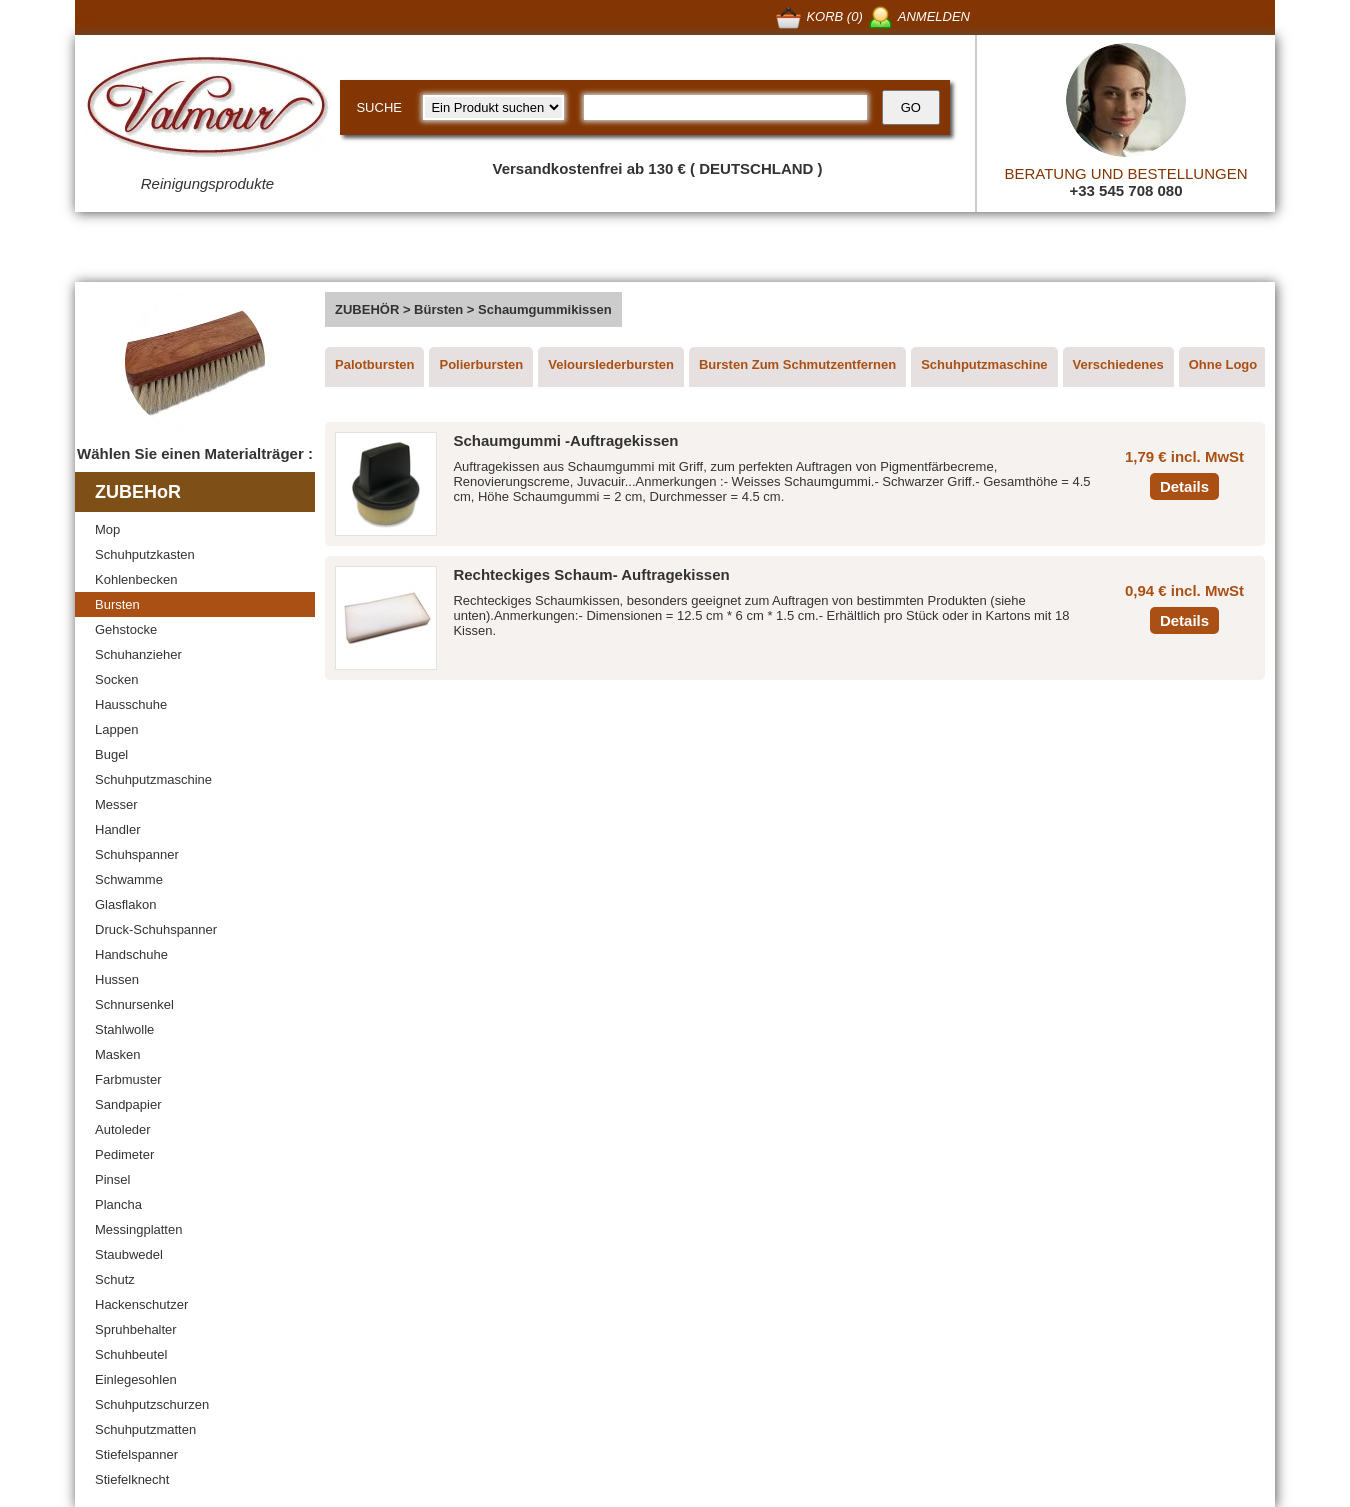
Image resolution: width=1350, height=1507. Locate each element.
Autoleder (123, 1129)
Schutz (115, 1279)
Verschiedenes (1118, 364)
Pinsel (112, 1179)
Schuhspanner (137, 854)
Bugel (111, 754)
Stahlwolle (124, 1029)
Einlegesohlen (136, 1379)
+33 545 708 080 (1125, 190)
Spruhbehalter (136, 1329)
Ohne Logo (1223, 364)
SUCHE (379, 107)
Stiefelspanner (136, 1454)
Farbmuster (128, 1079)
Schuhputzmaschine (153, 779)
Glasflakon (125, 904)
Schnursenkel (134, 1004)
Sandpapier (128, 1104)
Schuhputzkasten (145, 554)
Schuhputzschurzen (152, 1404)
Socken (116, 679)
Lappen (116, 729)
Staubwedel (129, 1254)
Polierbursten (481, 364)
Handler (118, 829)
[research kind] (493, 107)
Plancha (118, 1204)
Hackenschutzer (141, 1304)
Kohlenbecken (136, 579)
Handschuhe (131, 954)
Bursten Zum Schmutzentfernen (797, 364)
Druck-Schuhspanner (156, 929)
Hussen (117, 979)
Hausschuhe (131, 704)
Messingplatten (138, 1229)
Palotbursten (374, 364)
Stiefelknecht (132, 1479)
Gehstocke (126, 629)
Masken (118, 1054)
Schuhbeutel (131, 1354)
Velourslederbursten (611, 364)
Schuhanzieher (138, 654)
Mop (107, 529)
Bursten (117, 604)
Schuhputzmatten (145, 1429)
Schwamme (129, 879)
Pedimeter (124, 1154)
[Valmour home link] (207, 110)
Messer (116, 804)
